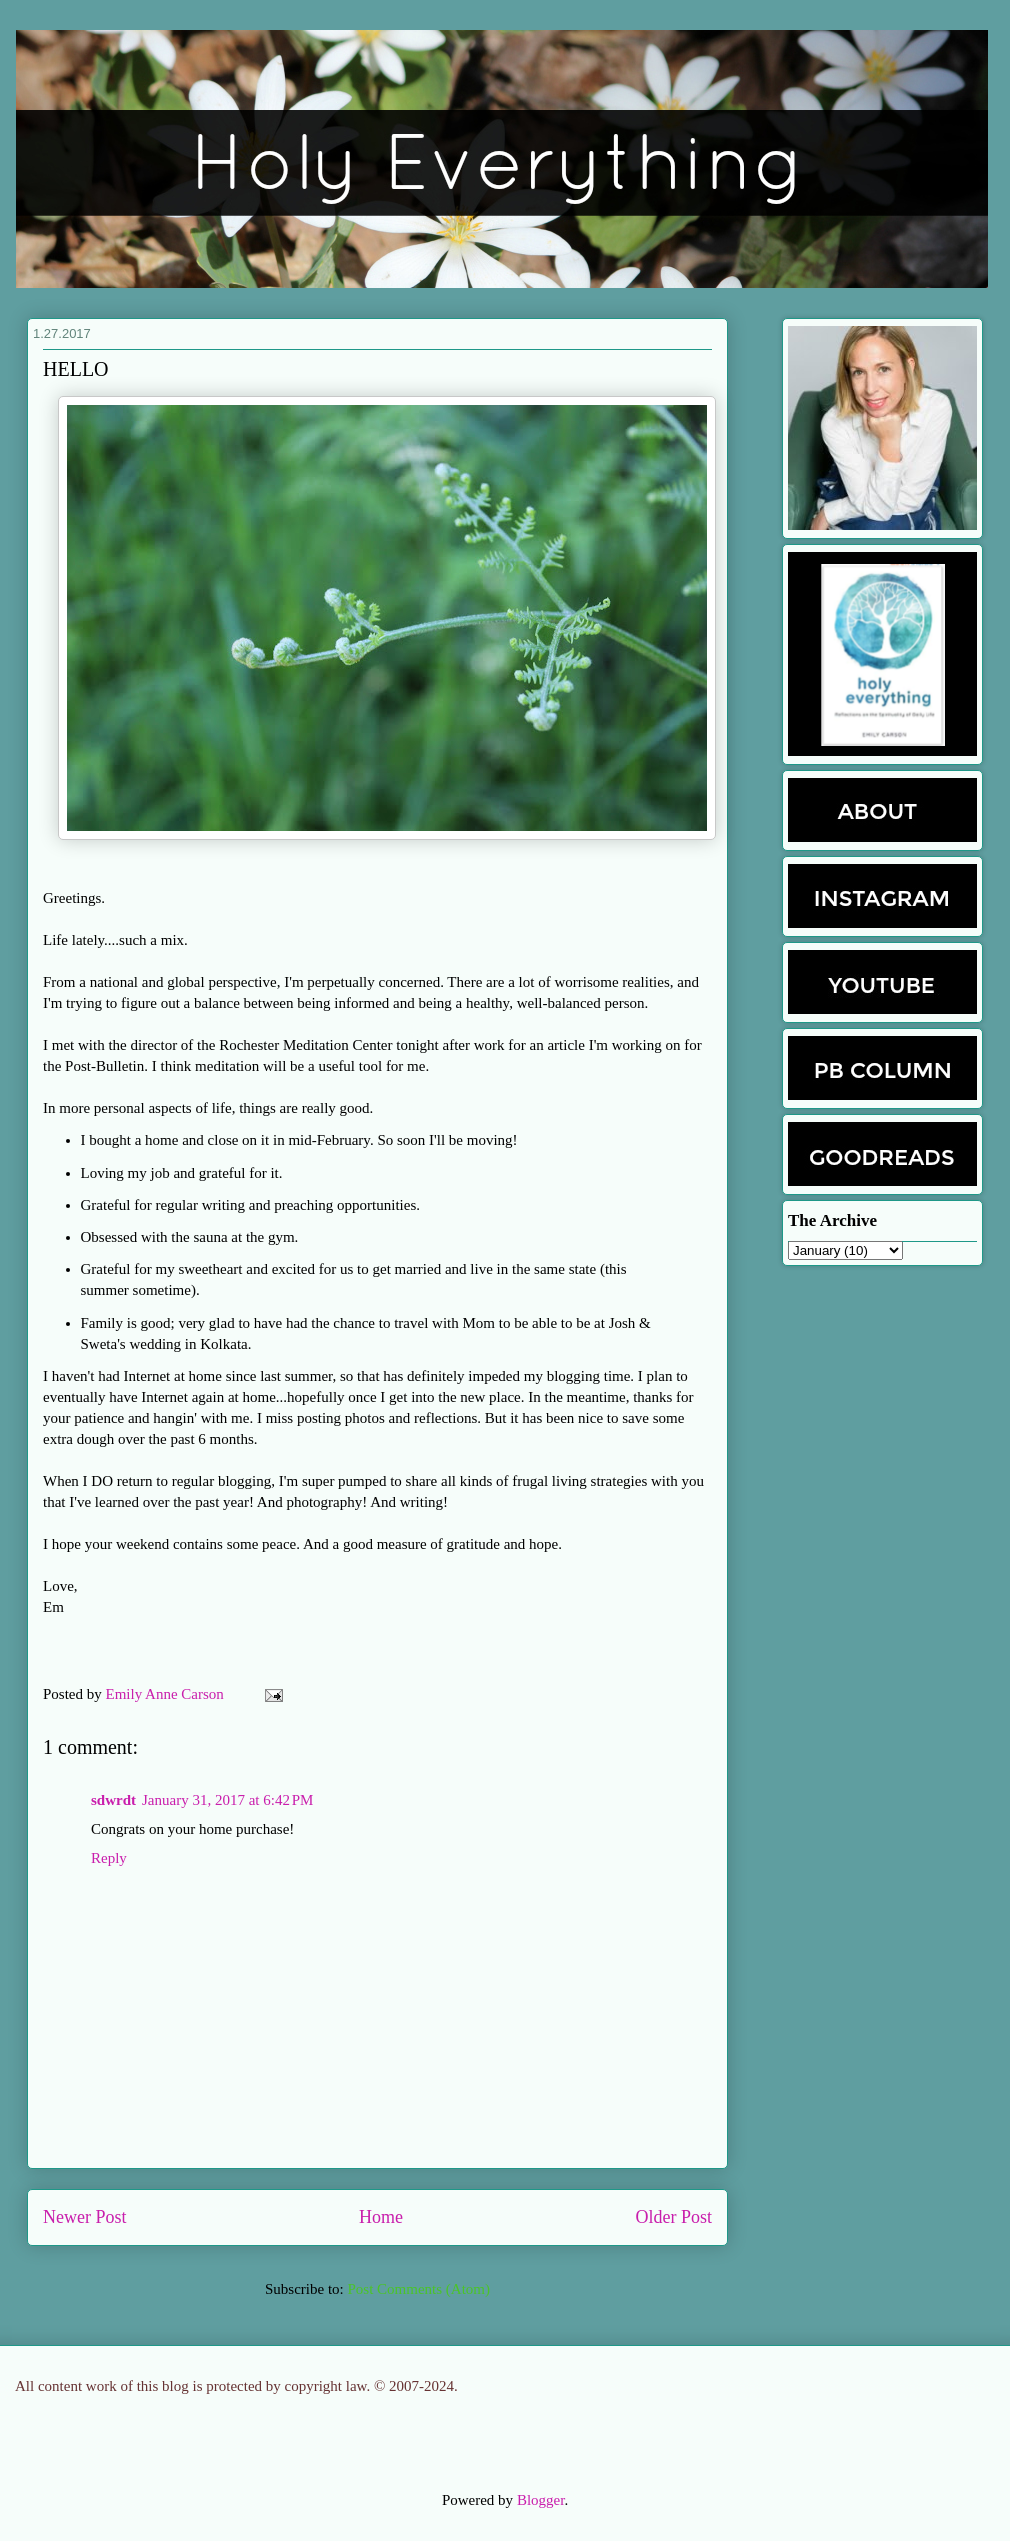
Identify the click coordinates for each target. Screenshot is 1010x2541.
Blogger (541, 2500)
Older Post (674, 2217)
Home (381, 2217)
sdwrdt (113, 1800)
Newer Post (85, 2217)
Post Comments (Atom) (418, 2289)
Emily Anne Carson (167, 1694)
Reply (109, 1858)
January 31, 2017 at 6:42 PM (227, 1800)
